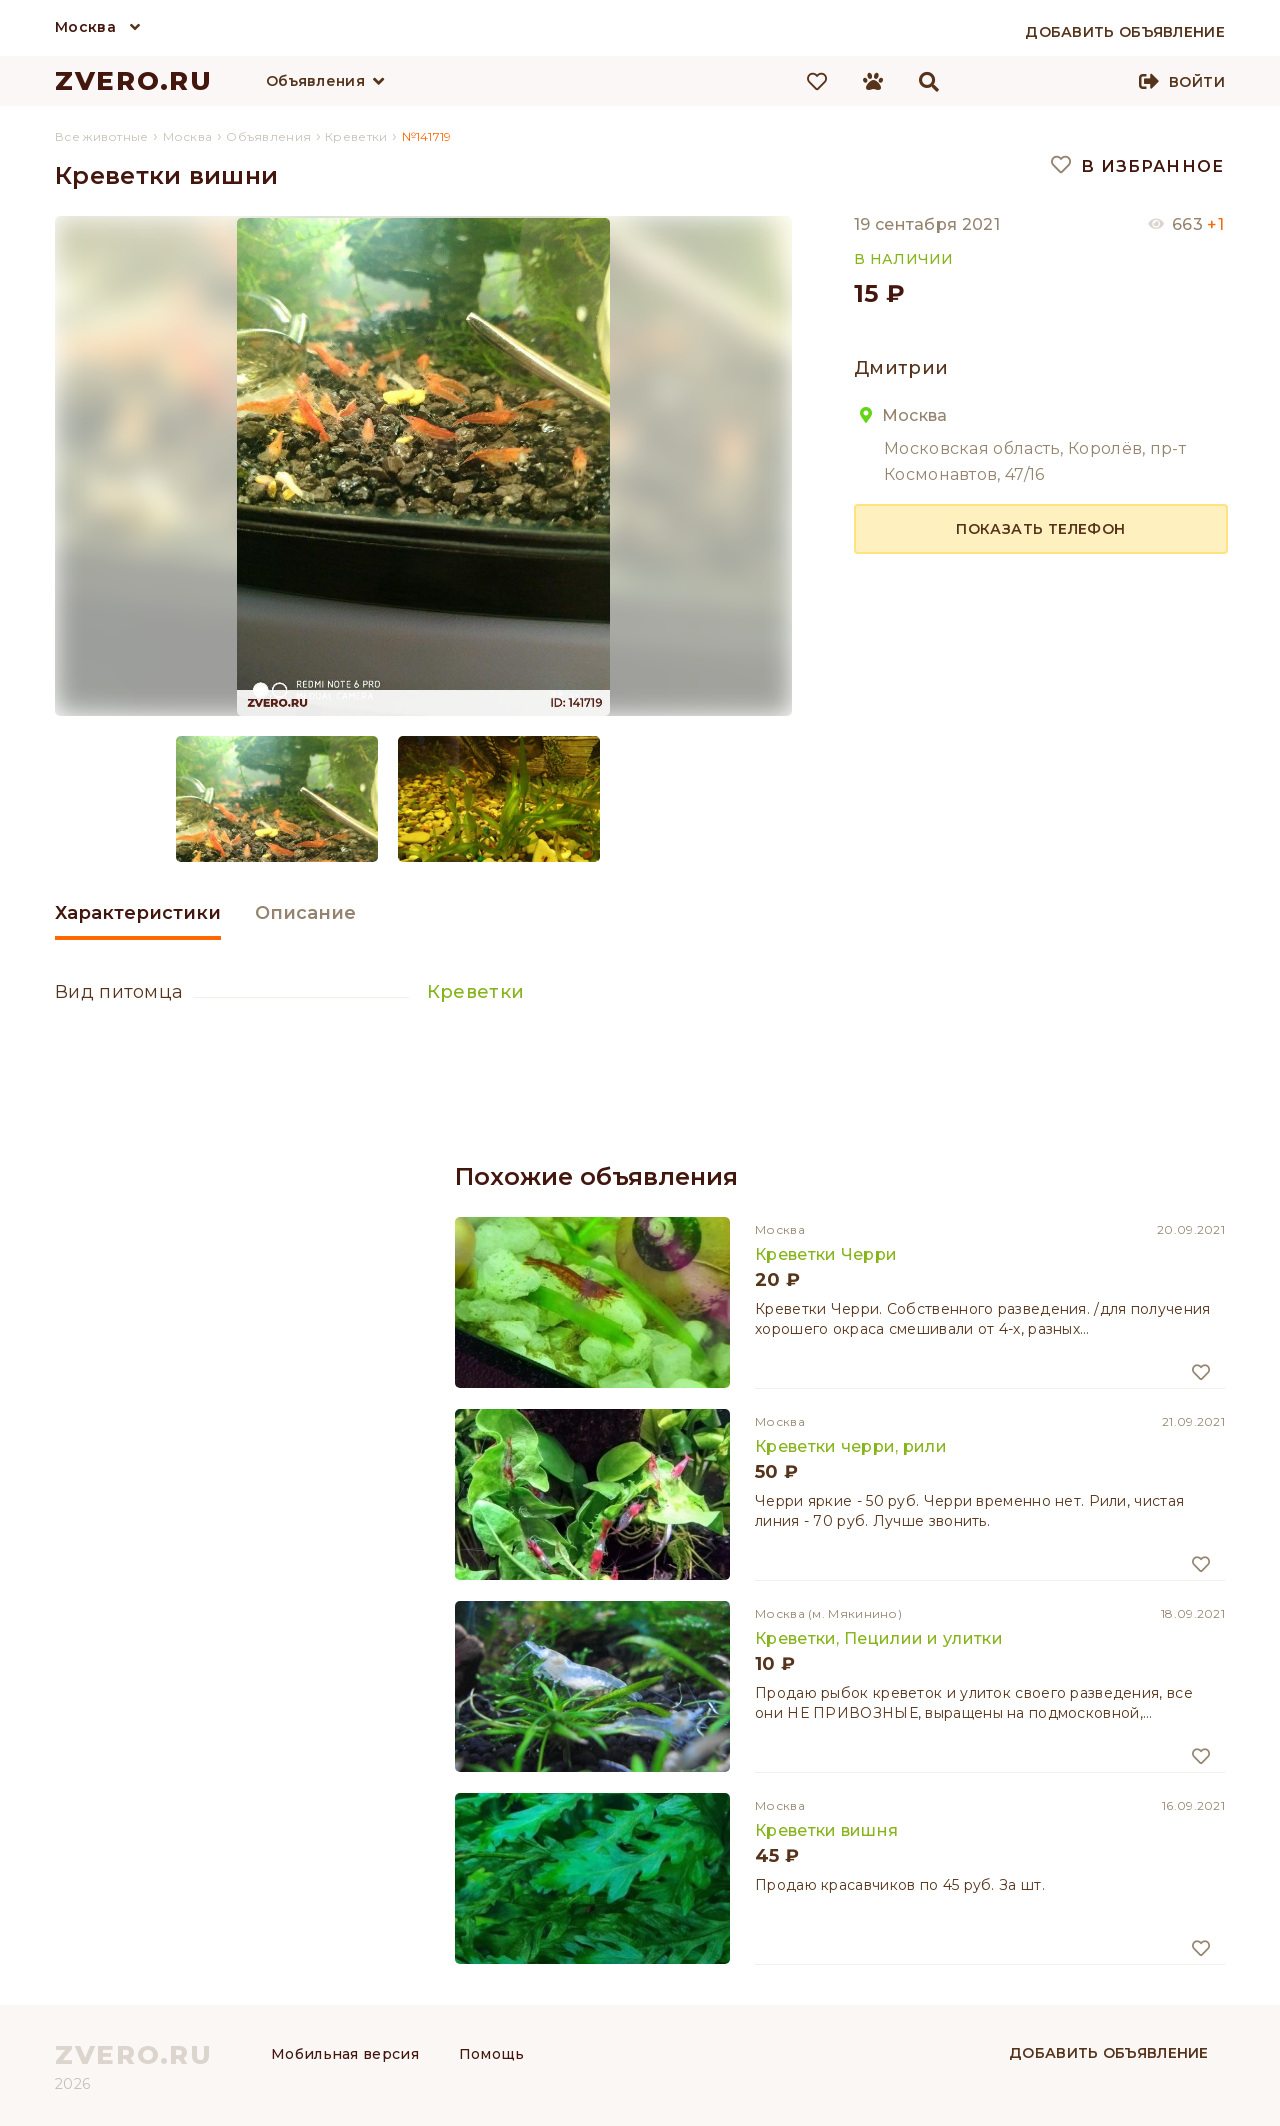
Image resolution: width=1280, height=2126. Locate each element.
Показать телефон (1040, 529)
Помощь (492, 2054)
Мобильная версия (345, 2054)
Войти (1197, 82)
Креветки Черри (826, 1254)
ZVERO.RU (134, 81)
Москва (85, 27)
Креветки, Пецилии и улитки (879, 1638)
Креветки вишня (826, 1830)
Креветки (475, 992)
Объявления (315, 81)
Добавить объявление (1109, 2053)
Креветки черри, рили (851, 1446)
